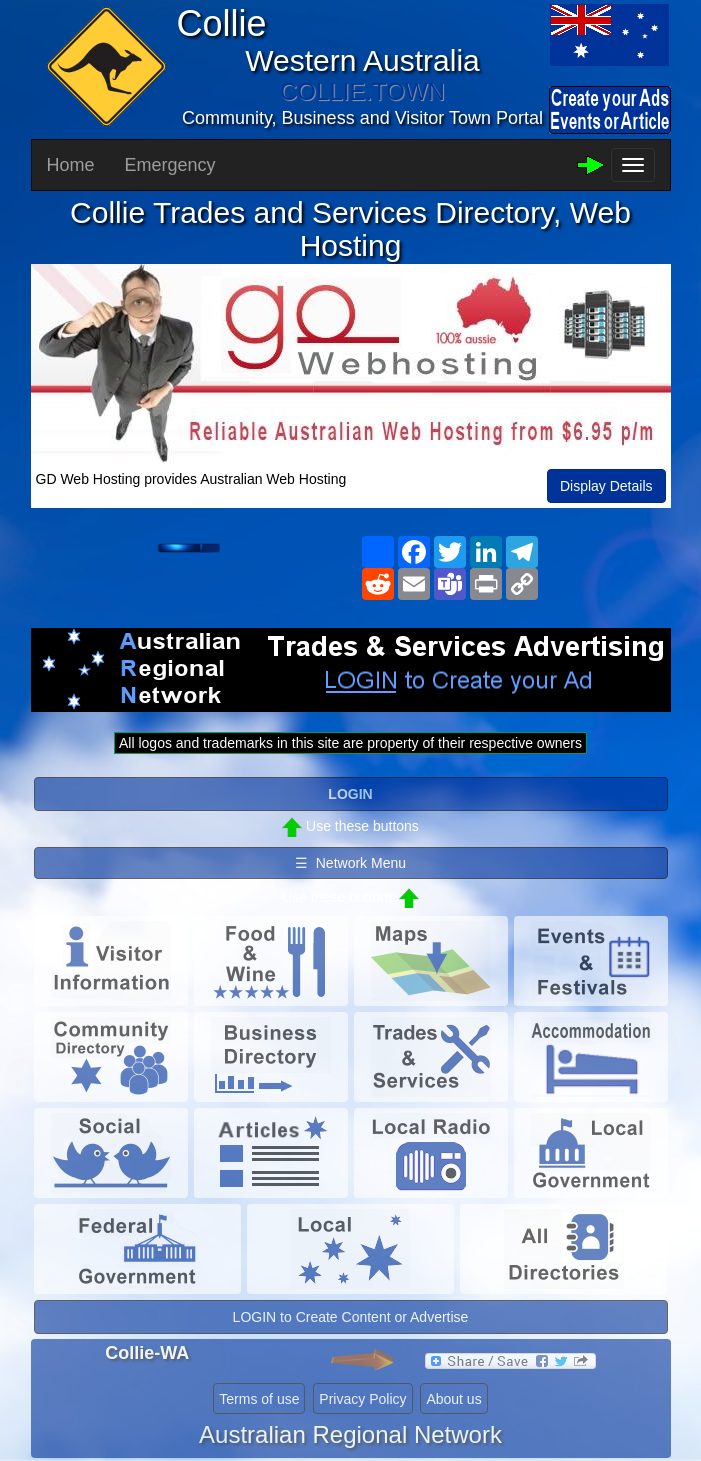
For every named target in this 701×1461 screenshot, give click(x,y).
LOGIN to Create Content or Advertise (351, 1317)
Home (71, 165)
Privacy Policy (362, 1399)
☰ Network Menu (350, 863)
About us (453, 1399)
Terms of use (259, 1399)
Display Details (606, 486)
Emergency (170, 165)
